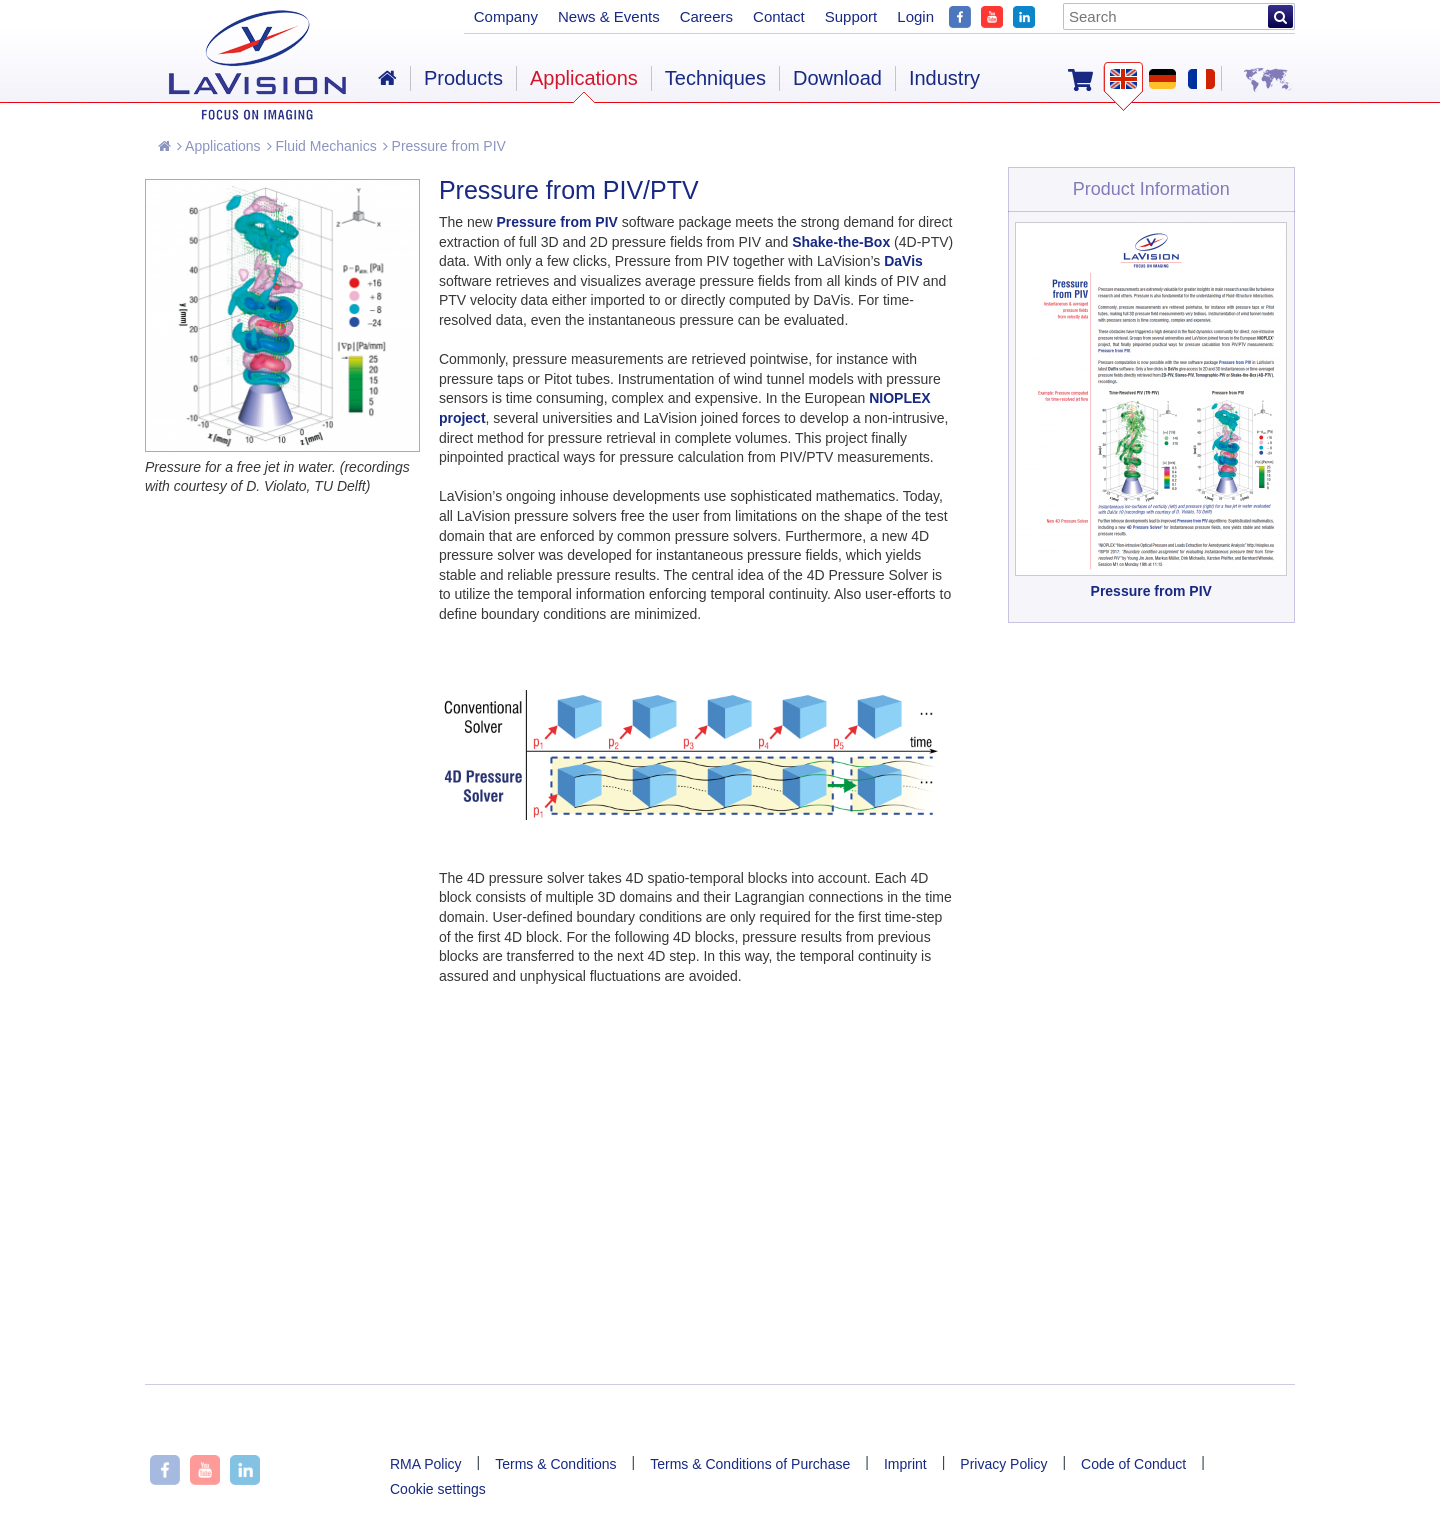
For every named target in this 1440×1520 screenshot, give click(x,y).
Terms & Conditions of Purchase (750, 1464)
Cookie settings (438, 1489)
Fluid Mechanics (322, 146)
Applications (219, 146)
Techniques (715, 78)
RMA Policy (426, 1464)
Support (851, 16)
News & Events (609, 16)
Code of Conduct (1133, 1464)
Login (915, 16)
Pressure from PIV (444, 146)
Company (506, 16)
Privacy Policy (1003, 1464)
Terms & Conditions (555, 1464)
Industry (944, 78)
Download (837, 78)
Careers (706, 16)
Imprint (905, 1464)
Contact (779, 16)
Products (463, 78)
